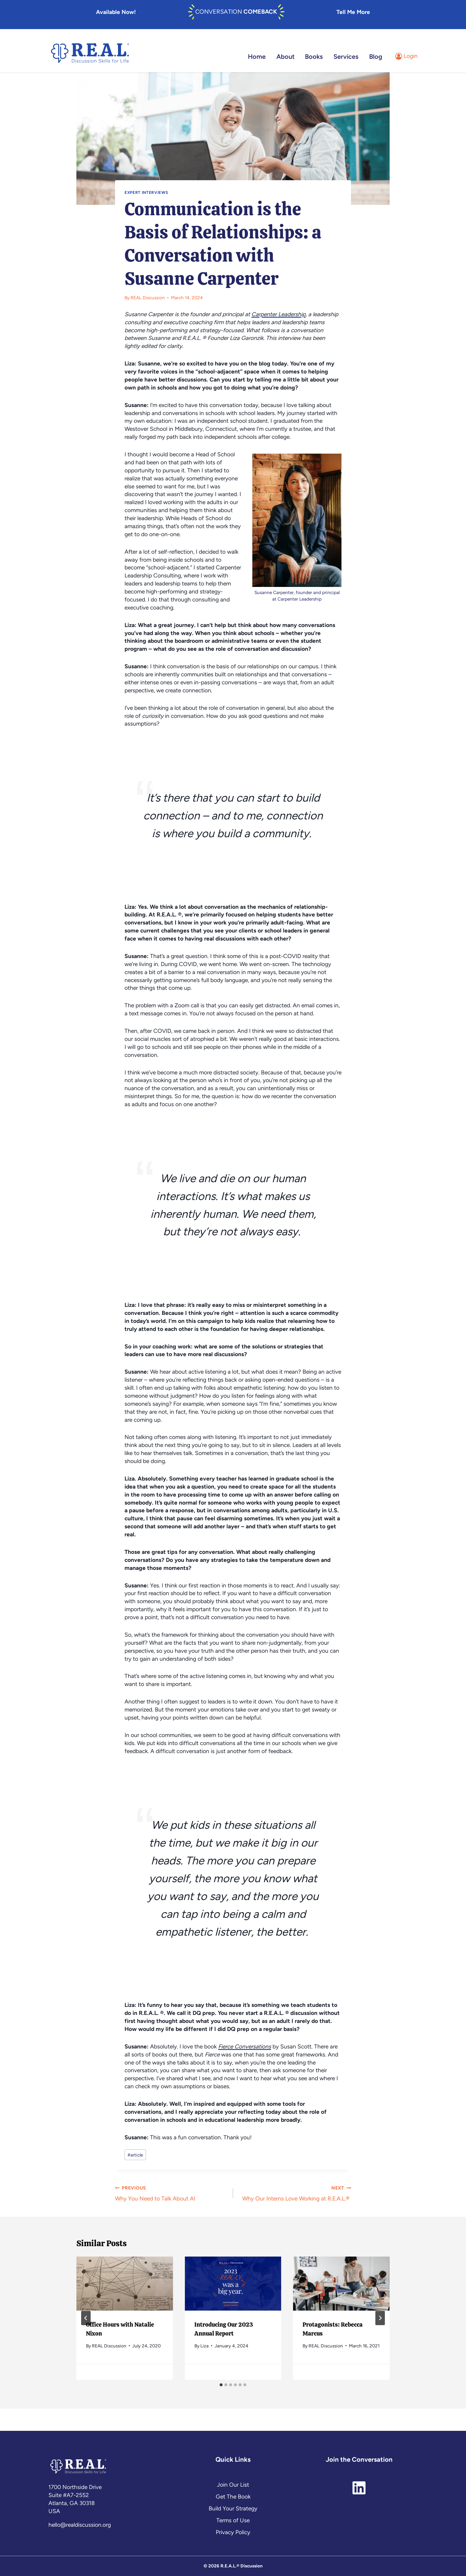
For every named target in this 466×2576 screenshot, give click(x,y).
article (135, 2150)
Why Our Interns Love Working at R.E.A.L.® (295, 2188)
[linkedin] (359, 2484)
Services (345, 52)
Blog (375, 52)
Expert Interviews (146, 187)
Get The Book (233, 2496)
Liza (204, 2341)
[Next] (380, 2313)
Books (314, 52)
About (285, 52)
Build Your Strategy (233, 2508)
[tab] (221, 2380)
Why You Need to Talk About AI (171, 2188)
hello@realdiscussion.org (79, 2524)
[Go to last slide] (86, 2313)
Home (257, 52)
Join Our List (233, 2484)
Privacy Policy (233, 2532)
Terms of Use (233, 2520)
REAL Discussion (147, 293)
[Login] (406, 51)
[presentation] (124, 2279)
